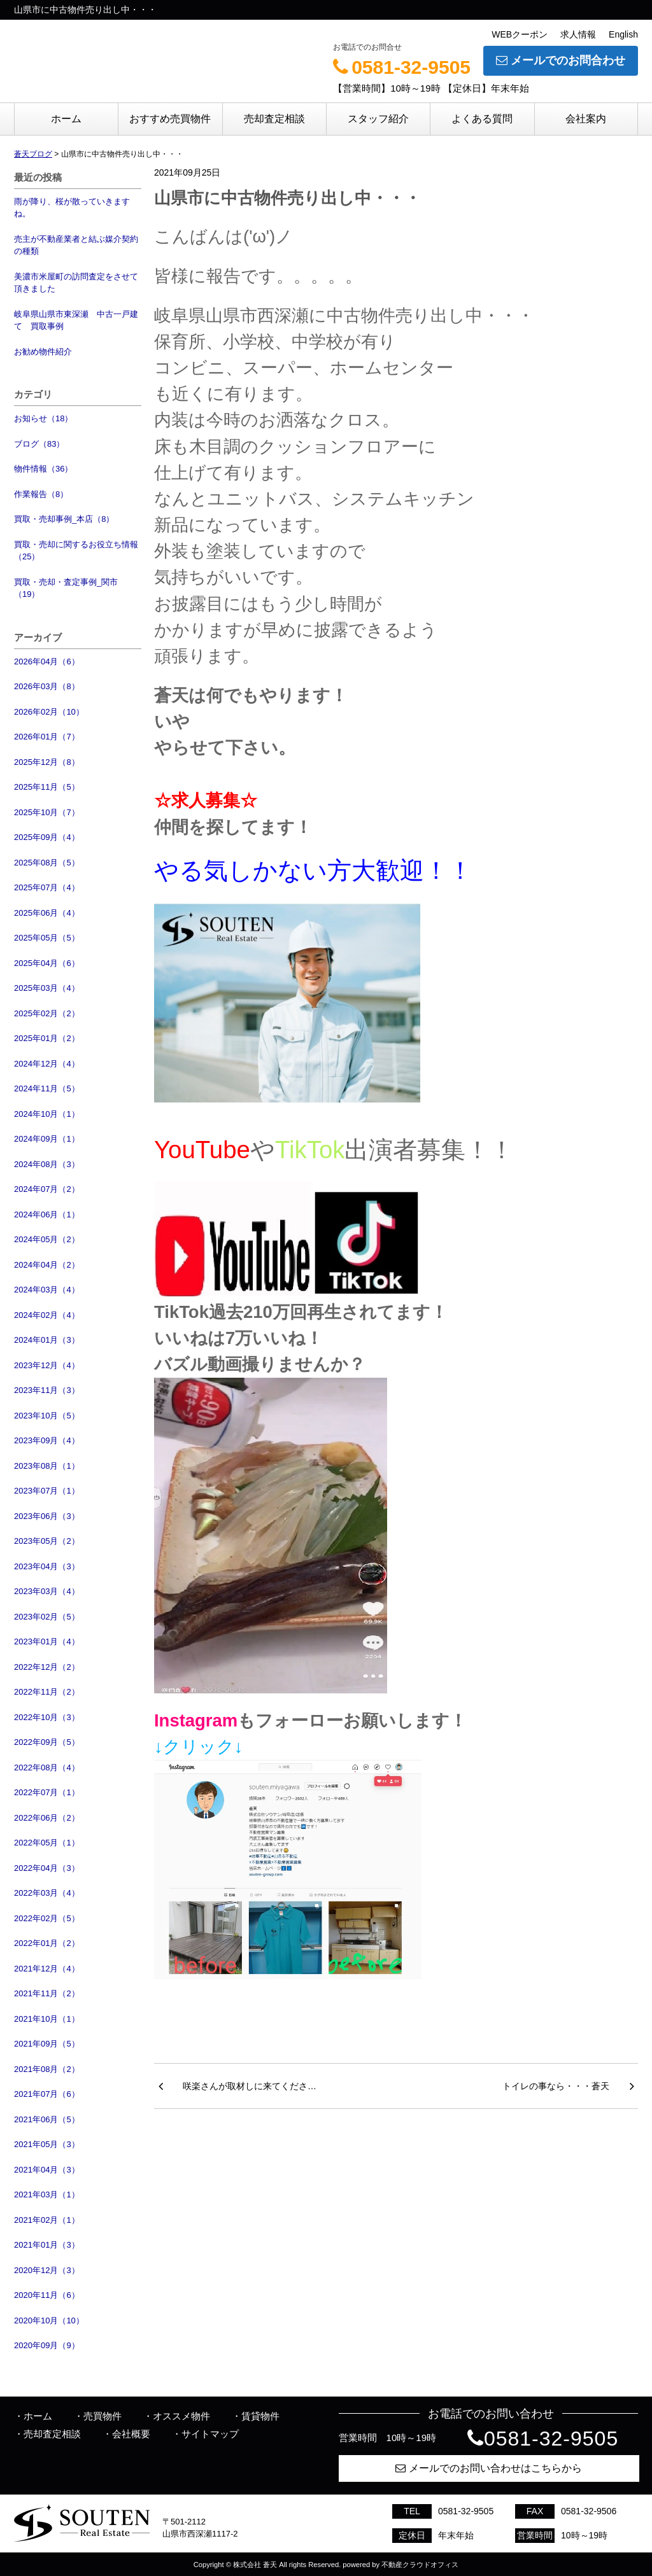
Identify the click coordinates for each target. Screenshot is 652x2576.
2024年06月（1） (47, 1214)
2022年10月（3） (47, 1717)
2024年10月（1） (47, 1114)
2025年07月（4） (47, 887)
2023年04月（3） (47, 1566)
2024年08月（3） (47, 1164)
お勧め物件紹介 (43, 351)
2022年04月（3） (47, 1868)
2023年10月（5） (47, 1415)
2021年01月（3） (47, 2245)
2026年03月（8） (47, 686)
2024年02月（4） (47, 1315)
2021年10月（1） (47, 2019)
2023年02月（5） (47, 1616)
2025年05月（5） (47, 937)
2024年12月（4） (47, 1063)
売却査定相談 (274, 118)
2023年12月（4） (47, 1365)
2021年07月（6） (47, 2094)
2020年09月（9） (47, 2345)
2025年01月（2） (47, 1038)
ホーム (66, 118)
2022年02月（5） (47, 1918)
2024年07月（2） (47, 1189)
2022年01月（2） (47, 1943)
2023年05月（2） (47, 1541)
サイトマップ (210, 2433)
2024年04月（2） (47, 1265)
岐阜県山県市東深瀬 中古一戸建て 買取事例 (76, 320)
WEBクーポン (520, 34)
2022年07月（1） (47, 1792)
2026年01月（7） (47, 736)
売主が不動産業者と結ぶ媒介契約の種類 (76, 245)
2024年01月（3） (47, 1340)
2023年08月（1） (47, 1466)
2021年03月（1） (47, 2194)
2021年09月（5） (47, 2043)
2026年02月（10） (49, 712)
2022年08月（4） (47, 1767)
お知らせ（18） (43, 418)
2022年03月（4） (47, 1893)
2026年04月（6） (47, 661)
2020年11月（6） (47, 2295)
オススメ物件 (181, 2416)
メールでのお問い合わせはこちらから (488, 2468)
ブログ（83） (39, 444)
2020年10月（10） (49, 2320)
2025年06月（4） (47, 913)
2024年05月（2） (47, 1239)
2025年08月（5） (47, 862)
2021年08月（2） (47, 2069)
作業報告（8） (41, 494)
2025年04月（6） (47, 963)
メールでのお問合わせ (560, 60)
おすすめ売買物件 (170, 118)
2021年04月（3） (47, 2169)
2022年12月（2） (47, 1667)
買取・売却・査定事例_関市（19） (66, 588)
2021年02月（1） (47, 2220)
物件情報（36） (43, 468)
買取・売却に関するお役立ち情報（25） (76, 551)
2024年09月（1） (47, 1139)
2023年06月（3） (47, 1516)
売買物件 (102, 2416)
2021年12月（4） (47, 1968)
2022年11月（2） (47, 1692)
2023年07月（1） (47, 1490)
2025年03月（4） (47, 988)
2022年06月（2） (47, 1818)
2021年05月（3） (47, 2144)
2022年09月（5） (47, 1742)
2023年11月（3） (47, 1390)
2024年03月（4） (47, 1289)
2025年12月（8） (47, 762)
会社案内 (585, 118)
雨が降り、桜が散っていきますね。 (72, 208)
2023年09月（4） (47, 1440)
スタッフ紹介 (378, 118)
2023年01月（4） (47, 1641)
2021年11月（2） (47, 1993)
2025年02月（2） (47, 1013)
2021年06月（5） (47, 2119)
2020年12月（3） (47, 2270)
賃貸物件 (260, 2416)
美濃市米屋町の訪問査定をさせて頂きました (76, 283)
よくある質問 (482, 118)
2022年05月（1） (47, 1842)
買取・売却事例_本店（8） (64, 519)
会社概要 (131, 2433)
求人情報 (578, 34)
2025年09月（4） (47, 837)
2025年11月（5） (47, 787)
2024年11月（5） (47, 1088)
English (623, 34)
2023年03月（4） (47, 1591)
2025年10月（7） (47, 812)
